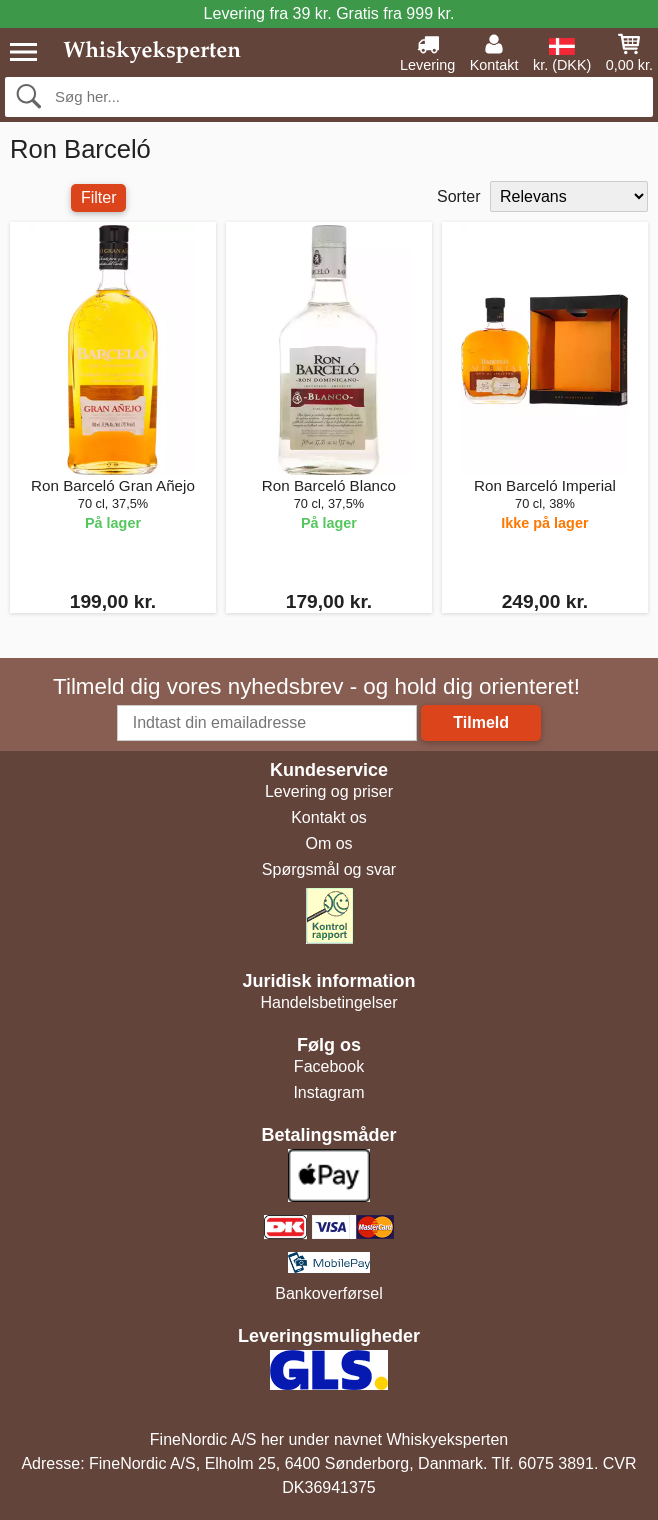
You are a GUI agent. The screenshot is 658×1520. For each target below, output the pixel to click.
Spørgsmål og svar (329, 869)
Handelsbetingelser (329, 1002)
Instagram (328, 1092)
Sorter (459, 196)
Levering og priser (329, 791)
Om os (328, 843)
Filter (99, 197)
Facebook (329, 1066)
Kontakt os (329, 817)
